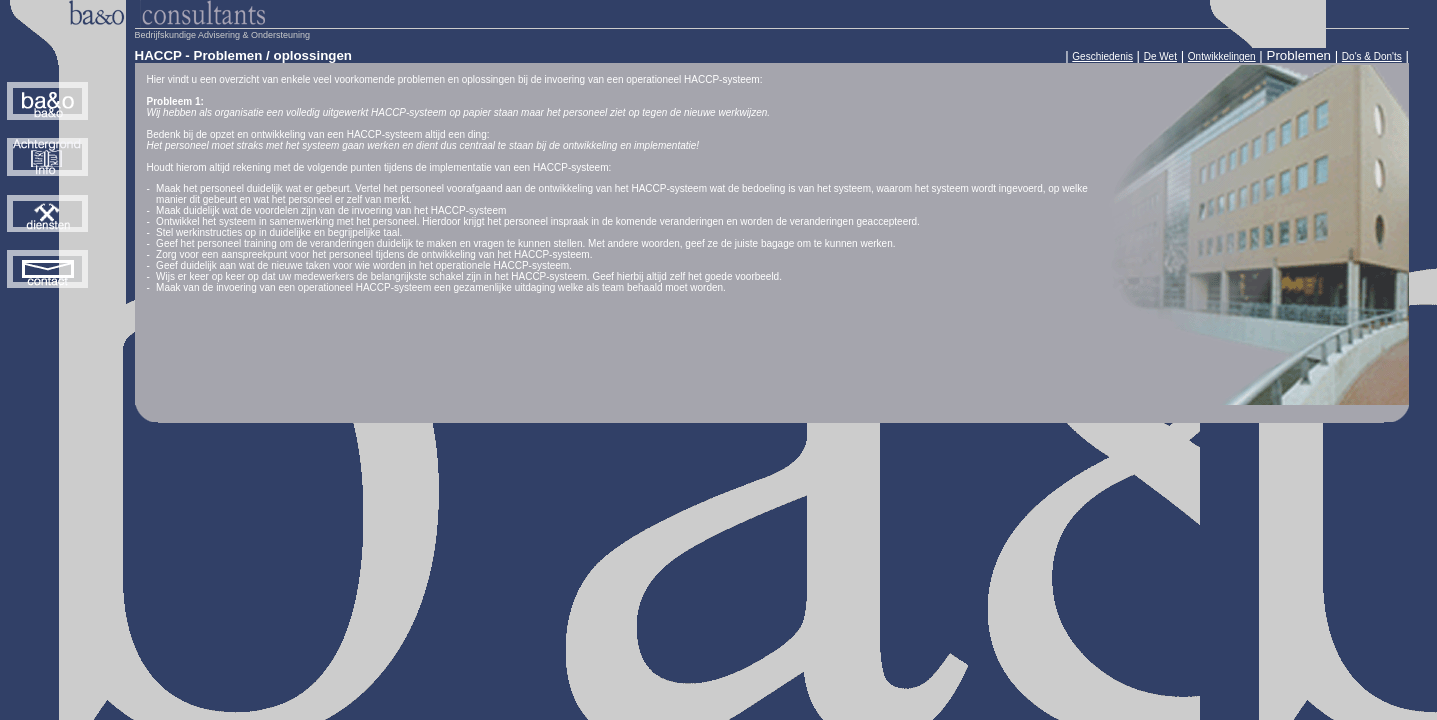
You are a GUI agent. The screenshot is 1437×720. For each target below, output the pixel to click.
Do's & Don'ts (1372, 56)
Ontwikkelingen (1222, 56)
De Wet (1160, 56)
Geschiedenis (1102, 56)
